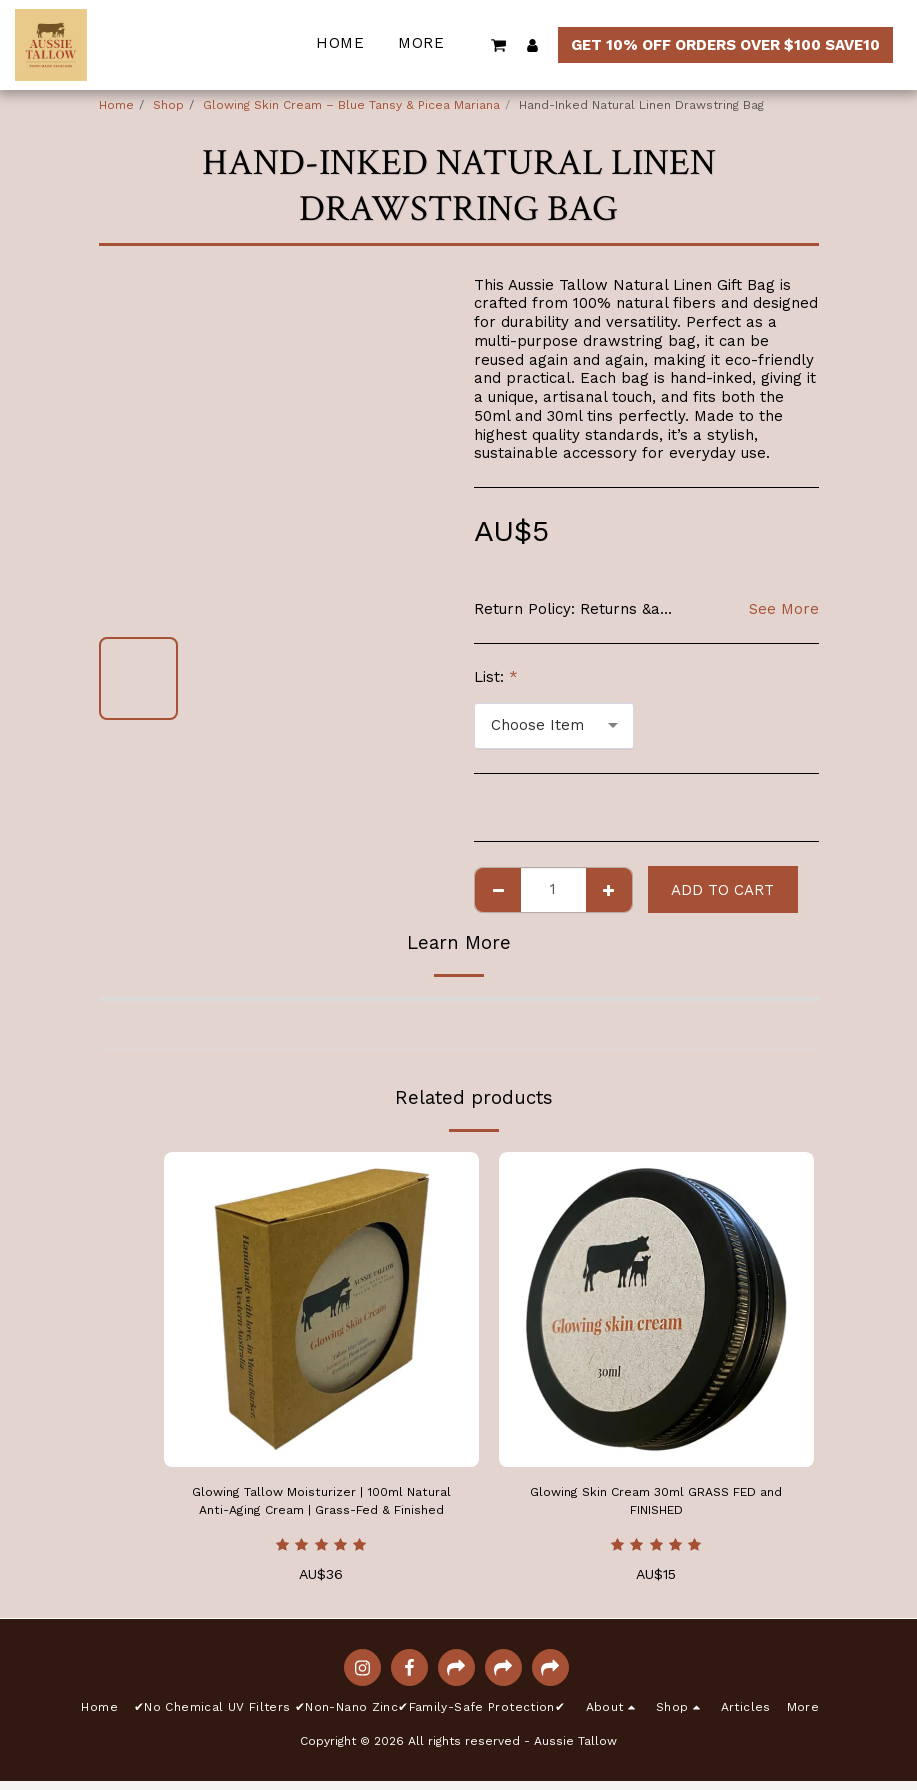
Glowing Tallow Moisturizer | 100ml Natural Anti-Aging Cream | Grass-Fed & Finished (321, 1506)
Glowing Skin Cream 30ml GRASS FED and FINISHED (656, 1505)
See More (784, 609)
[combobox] (554, 726)
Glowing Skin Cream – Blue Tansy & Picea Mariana (351, 105)
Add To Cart (722, 890)
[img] (321, 1309)
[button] (499, 45)
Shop (168, 105)
